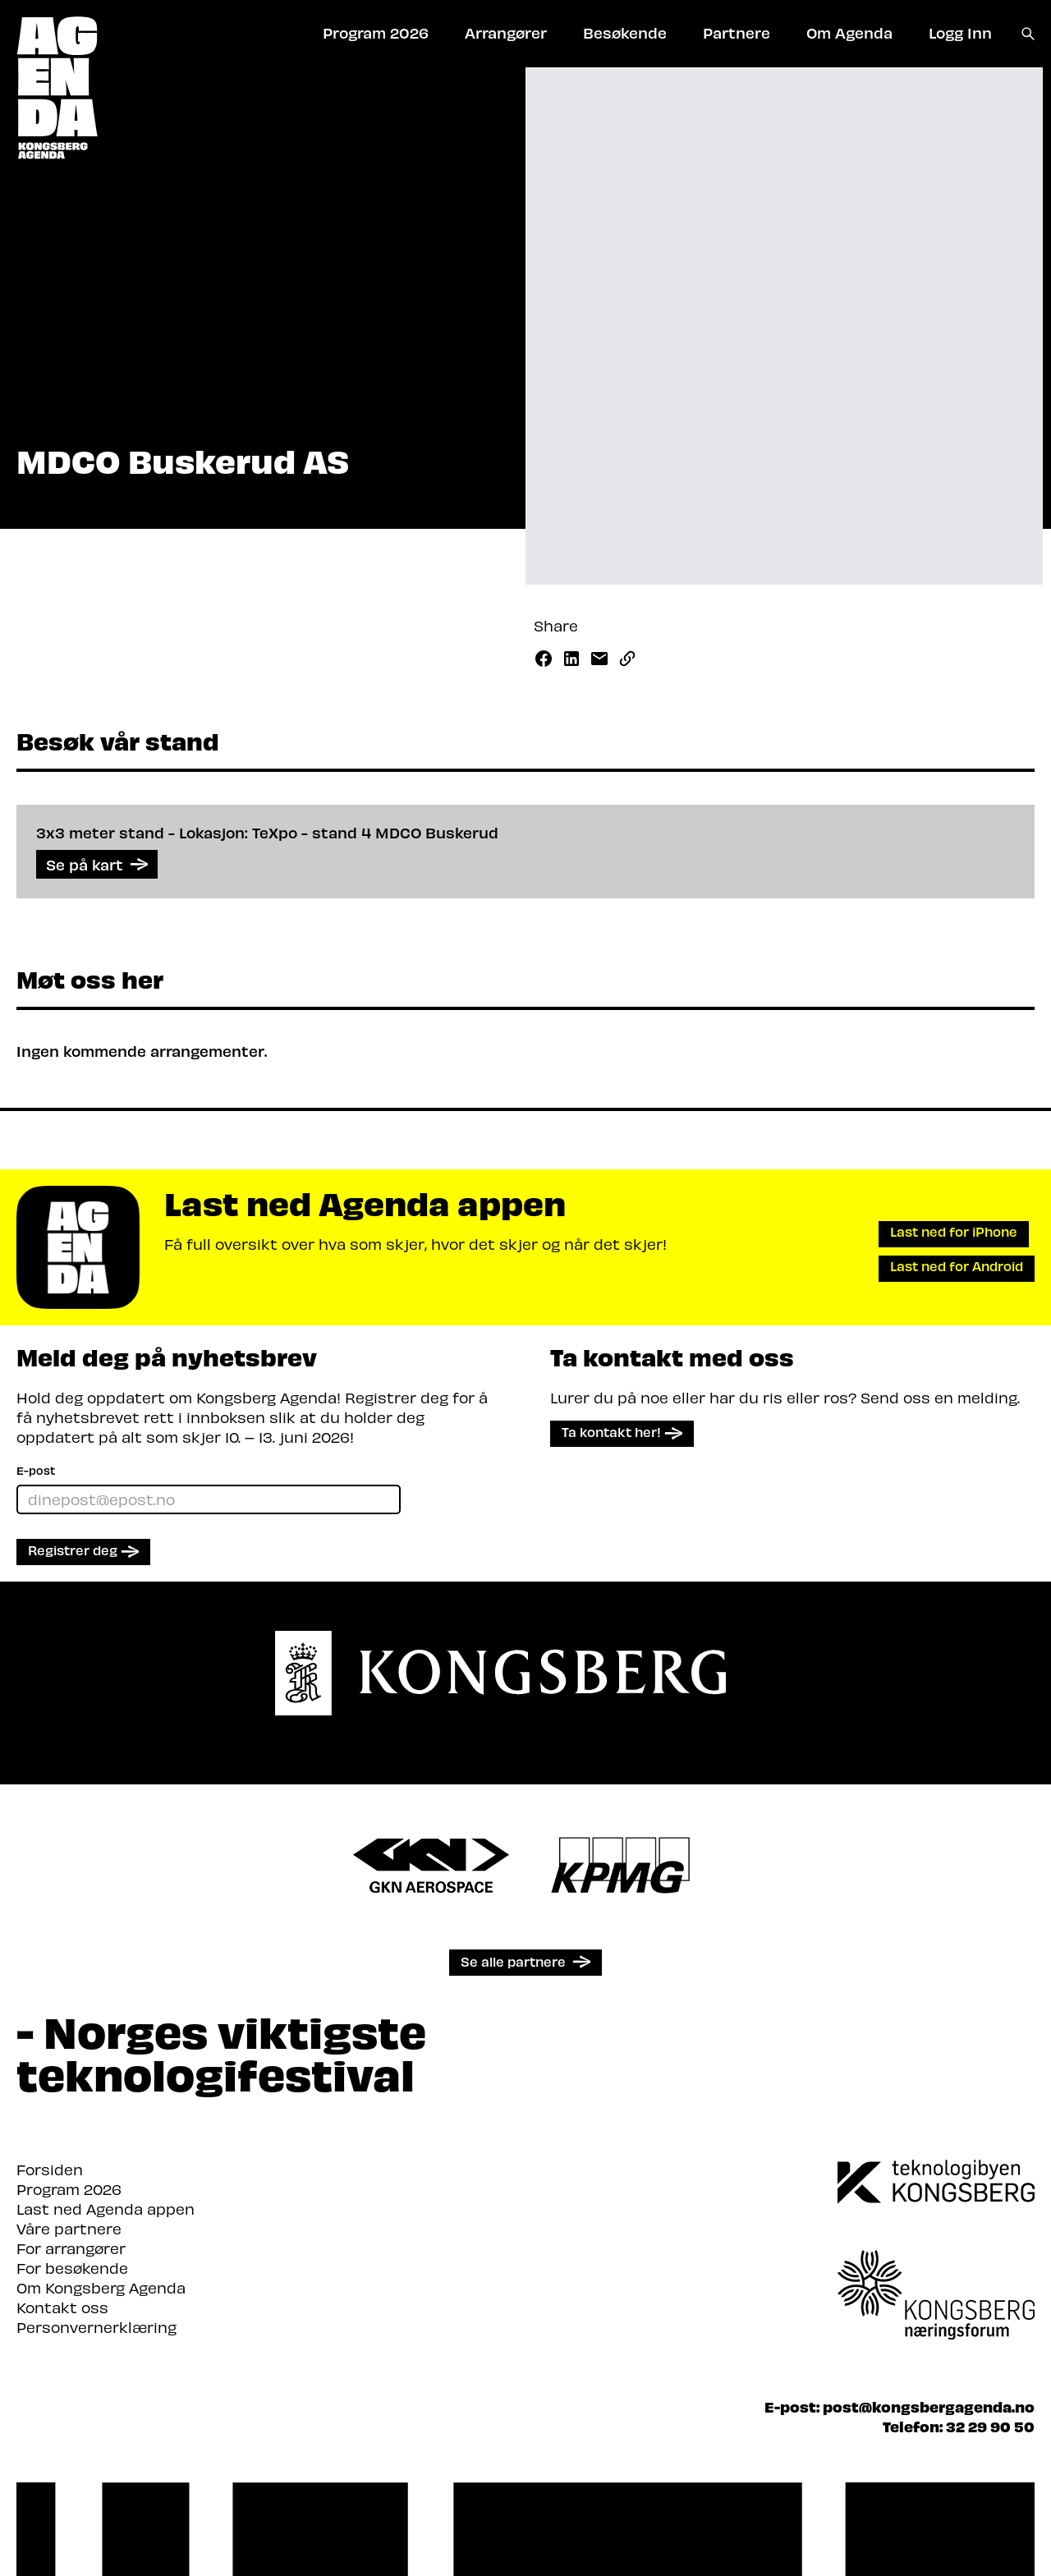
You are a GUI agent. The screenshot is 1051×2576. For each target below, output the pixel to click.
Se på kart (97, 864)
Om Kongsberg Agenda (101, 2287)
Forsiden (49, 2169)
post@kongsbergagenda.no (929, 2406)
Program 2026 (69, 2188)
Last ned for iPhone (953, 1231)
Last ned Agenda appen (105, 2208)
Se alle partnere (513, 1961)
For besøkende (72, 2267)
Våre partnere (69, 2228)
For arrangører (71, 2248)
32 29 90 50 (990, 2426)
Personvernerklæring (96, 2326)
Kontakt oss (62, 2307)
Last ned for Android (956, 1266)
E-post (35, 1470)
